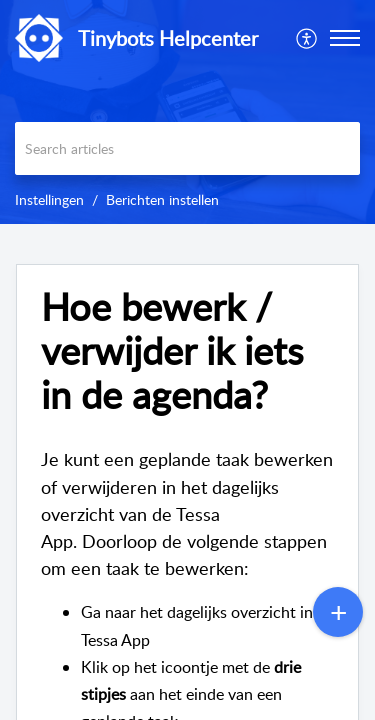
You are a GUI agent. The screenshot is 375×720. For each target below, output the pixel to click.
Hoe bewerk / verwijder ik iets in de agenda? (172, 350)
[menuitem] (307, 38)
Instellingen (49, 199)
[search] (187, 148)
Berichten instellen (162, 199)
